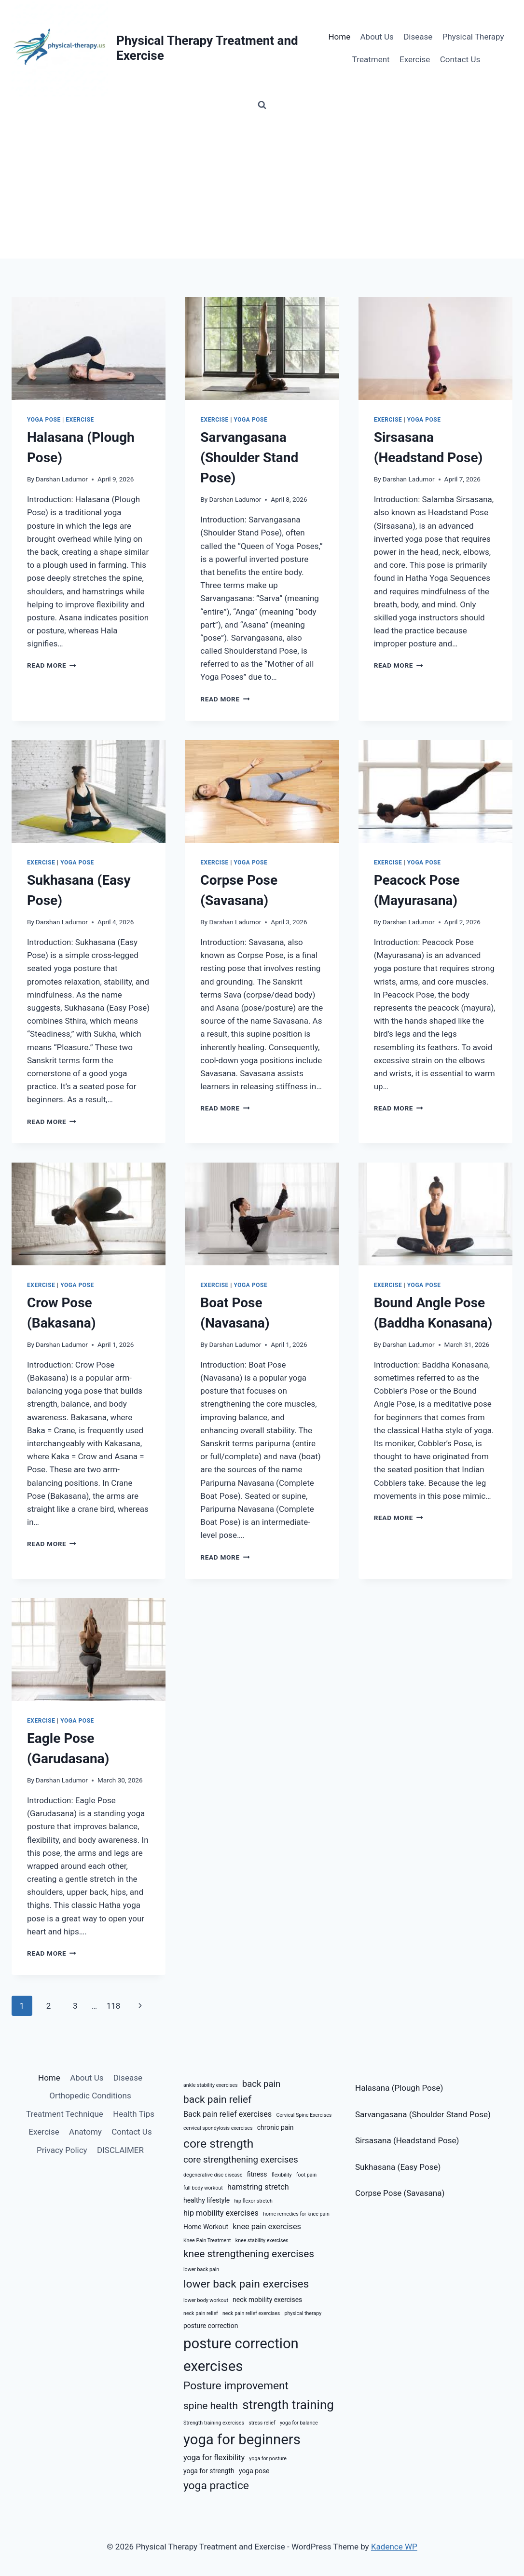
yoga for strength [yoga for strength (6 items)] (208, 2471)
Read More (51, 665)
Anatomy (85, 2132)
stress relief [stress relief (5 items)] (262, 2423)
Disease (417, 36)
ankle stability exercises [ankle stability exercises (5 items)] (210, 2085)
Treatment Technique (64, 2114)
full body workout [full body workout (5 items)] (203, 2188)
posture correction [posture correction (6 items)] (210, 2325)
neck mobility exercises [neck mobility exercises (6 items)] (267, 2299)
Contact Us (460, 59)
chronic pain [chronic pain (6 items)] (275, 2127)
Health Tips (133, 2114)
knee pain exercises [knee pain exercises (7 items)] (267, 2226)
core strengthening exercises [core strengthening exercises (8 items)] (240, 2159)
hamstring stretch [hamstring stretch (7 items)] (258, 2187)
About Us (377, 36)
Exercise (415, 59)
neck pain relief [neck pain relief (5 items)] (200, 2313)
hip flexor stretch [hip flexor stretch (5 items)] (253, 2201)
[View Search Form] (262, 105)
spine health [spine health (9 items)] (210, 2406)
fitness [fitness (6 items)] (257, 2174)
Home (339, 36)
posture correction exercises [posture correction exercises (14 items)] (241, 2354)
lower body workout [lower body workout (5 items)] (205, 2300)
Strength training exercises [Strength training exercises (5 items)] (213, 2423)
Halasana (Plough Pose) (399, 2088)
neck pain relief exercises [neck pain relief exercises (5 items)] (251, 2313)
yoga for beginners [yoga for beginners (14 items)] (242, 2439)
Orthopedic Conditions (90, 2095)
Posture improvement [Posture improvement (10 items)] (236, 2385)
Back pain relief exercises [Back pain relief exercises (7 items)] (227, 2114)
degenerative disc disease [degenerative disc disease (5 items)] (213, 2175)
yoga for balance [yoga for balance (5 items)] (299, 2423)
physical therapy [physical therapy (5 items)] (302, 2313)
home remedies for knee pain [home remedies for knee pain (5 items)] (296, 2214)
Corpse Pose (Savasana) (399, 2193)
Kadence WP (394, 2546)
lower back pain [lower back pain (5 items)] (201, 2269)
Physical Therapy (473, 36)
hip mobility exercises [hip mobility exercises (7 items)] (221, 2213)
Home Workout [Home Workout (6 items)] (205, 2227)
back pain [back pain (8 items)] (261, 2084)
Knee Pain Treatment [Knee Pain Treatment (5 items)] (207, 2240)
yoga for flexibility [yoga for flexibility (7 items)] (214, 2457)
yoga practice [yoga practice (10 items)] (216, 2485)
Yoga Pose (44, 419)
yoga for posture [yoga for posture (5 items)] (268, 2458)
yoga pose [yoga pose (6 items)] (254, 2471)
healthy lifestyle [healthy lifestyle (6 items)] (206, 2200)
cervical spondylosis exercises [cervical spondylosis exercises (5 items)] (218, 2128)
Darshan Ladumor (62, 479)
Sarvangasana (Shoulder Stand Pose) (249, 457)
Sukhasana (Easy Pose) (398, 2167)
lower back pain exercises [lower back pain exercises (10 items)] (246, 2283)
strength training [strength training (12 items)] (288, 2405)
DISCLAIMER (120, 2150)
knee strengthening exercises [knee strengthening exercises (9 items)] (248, 2254)
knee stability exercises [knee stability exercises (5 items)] (262, 2240)
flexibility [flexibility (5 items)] (282, 2175)
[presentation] (88, 348)
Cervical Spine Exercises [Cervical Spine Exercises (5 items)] (303, 2115)
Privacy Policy (62, 2150)
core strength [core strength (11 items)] (218, 2144)
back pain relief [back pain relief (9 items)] (217, 2099)
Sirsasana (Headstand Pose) (407, 2140)
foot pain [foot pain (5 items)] (306, 2175)
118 (114, 2006)
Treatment (371, 59)
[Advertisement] (262, 186)
